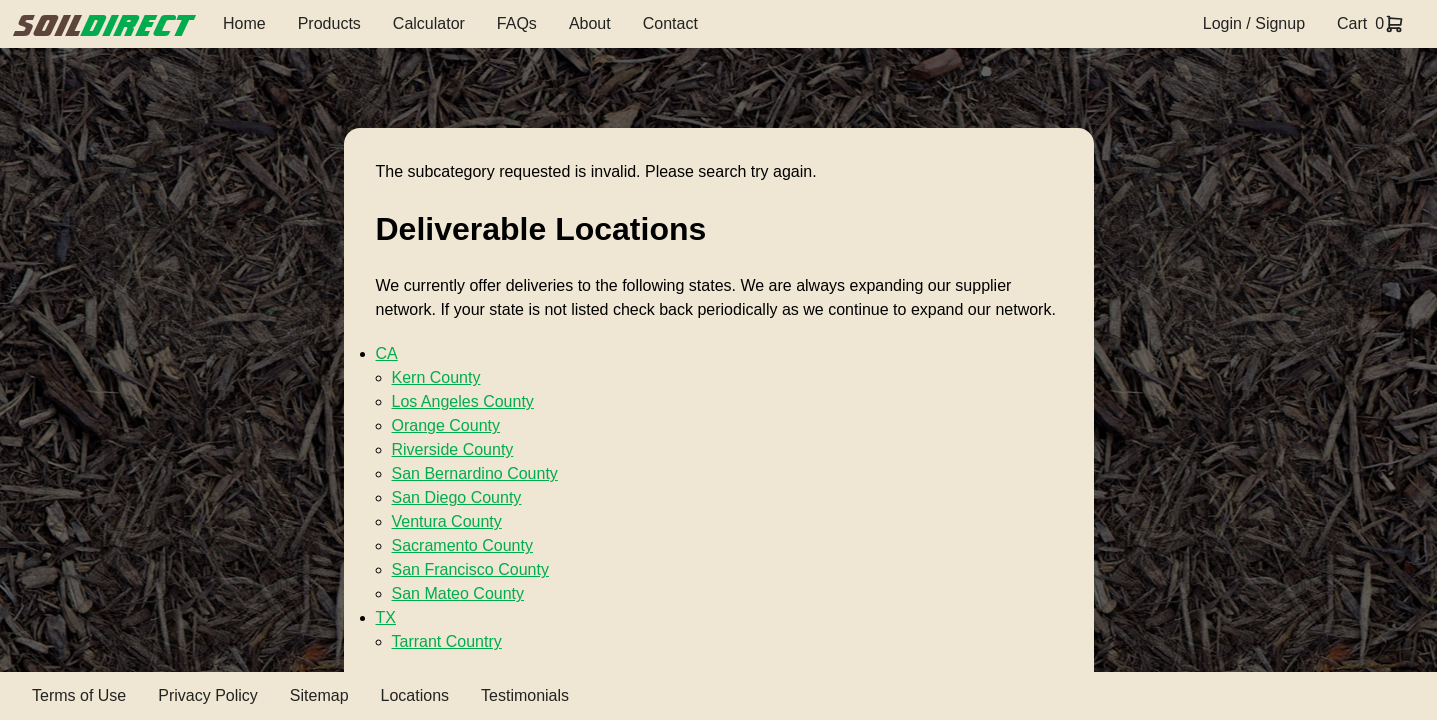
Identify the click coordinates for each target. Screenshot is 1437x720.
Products (329, 23)
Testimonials (525, 695)
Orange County (446, 425)
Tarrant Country (447, 641)
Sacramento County (462, 545)
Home (244, 23)
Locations (415, 695)
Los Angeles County (463, 401)
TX (386, 617)
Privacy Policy (208, 695)
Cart (1352, 23)
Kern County (436, 377)
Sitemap (319, 695)
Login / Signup (1254, 23)
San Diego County (457, 497)
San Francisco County (470, 569)
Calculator (429, 23)
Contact (670, 23)
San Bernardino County (475, 473)
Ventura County (447, 521)
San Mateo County (458, 593)
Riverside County (453, 449)
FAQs (517, 23)
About (590, 23)
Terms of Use (79, 695)
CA (387, 353)
